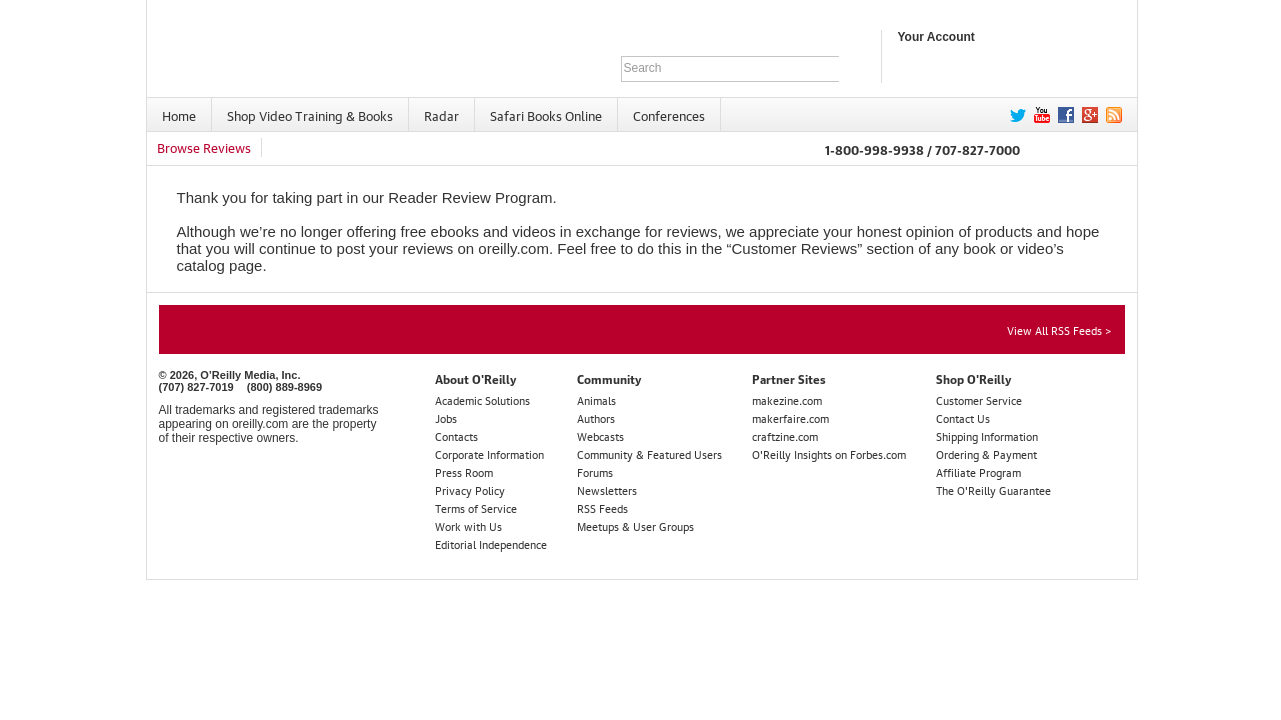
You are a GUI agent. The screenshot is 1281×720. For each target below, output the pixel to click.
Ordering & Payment (986, 453)
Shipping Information (987, 435)
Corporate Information (489, 453)
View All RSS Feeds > (1059, 329)
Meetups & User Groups (635, 525)
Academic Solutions (482, 399)
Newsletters (607, 489)
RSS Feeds (602, 507)
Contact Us (963, 417)
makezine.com (787, 399)
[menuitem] (179, 114)
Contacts (456, 435)
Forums (595, 471)
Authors (596, 417)
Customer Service (979, 399)
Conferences (669, 115)
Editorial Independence (491, 543)
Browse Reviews (204, 147)
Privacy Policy (470, 489)
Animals (596, 399)
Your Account (936, 37)
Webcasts (600, 435)
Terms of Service (476, 507)
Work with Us (468, 525)
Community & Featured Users (649, 453)
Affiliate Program (978, 471)
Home (179, 115)
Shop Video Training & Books (310, 115)
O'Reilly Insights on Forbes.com (829, 453)
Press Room (464, 471)
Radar (441, 115)
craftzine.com (785, 435)
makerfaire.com (790, 417)
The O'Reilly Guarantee (993, 489)
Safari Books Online (546, 115)
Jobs (446, 417)
